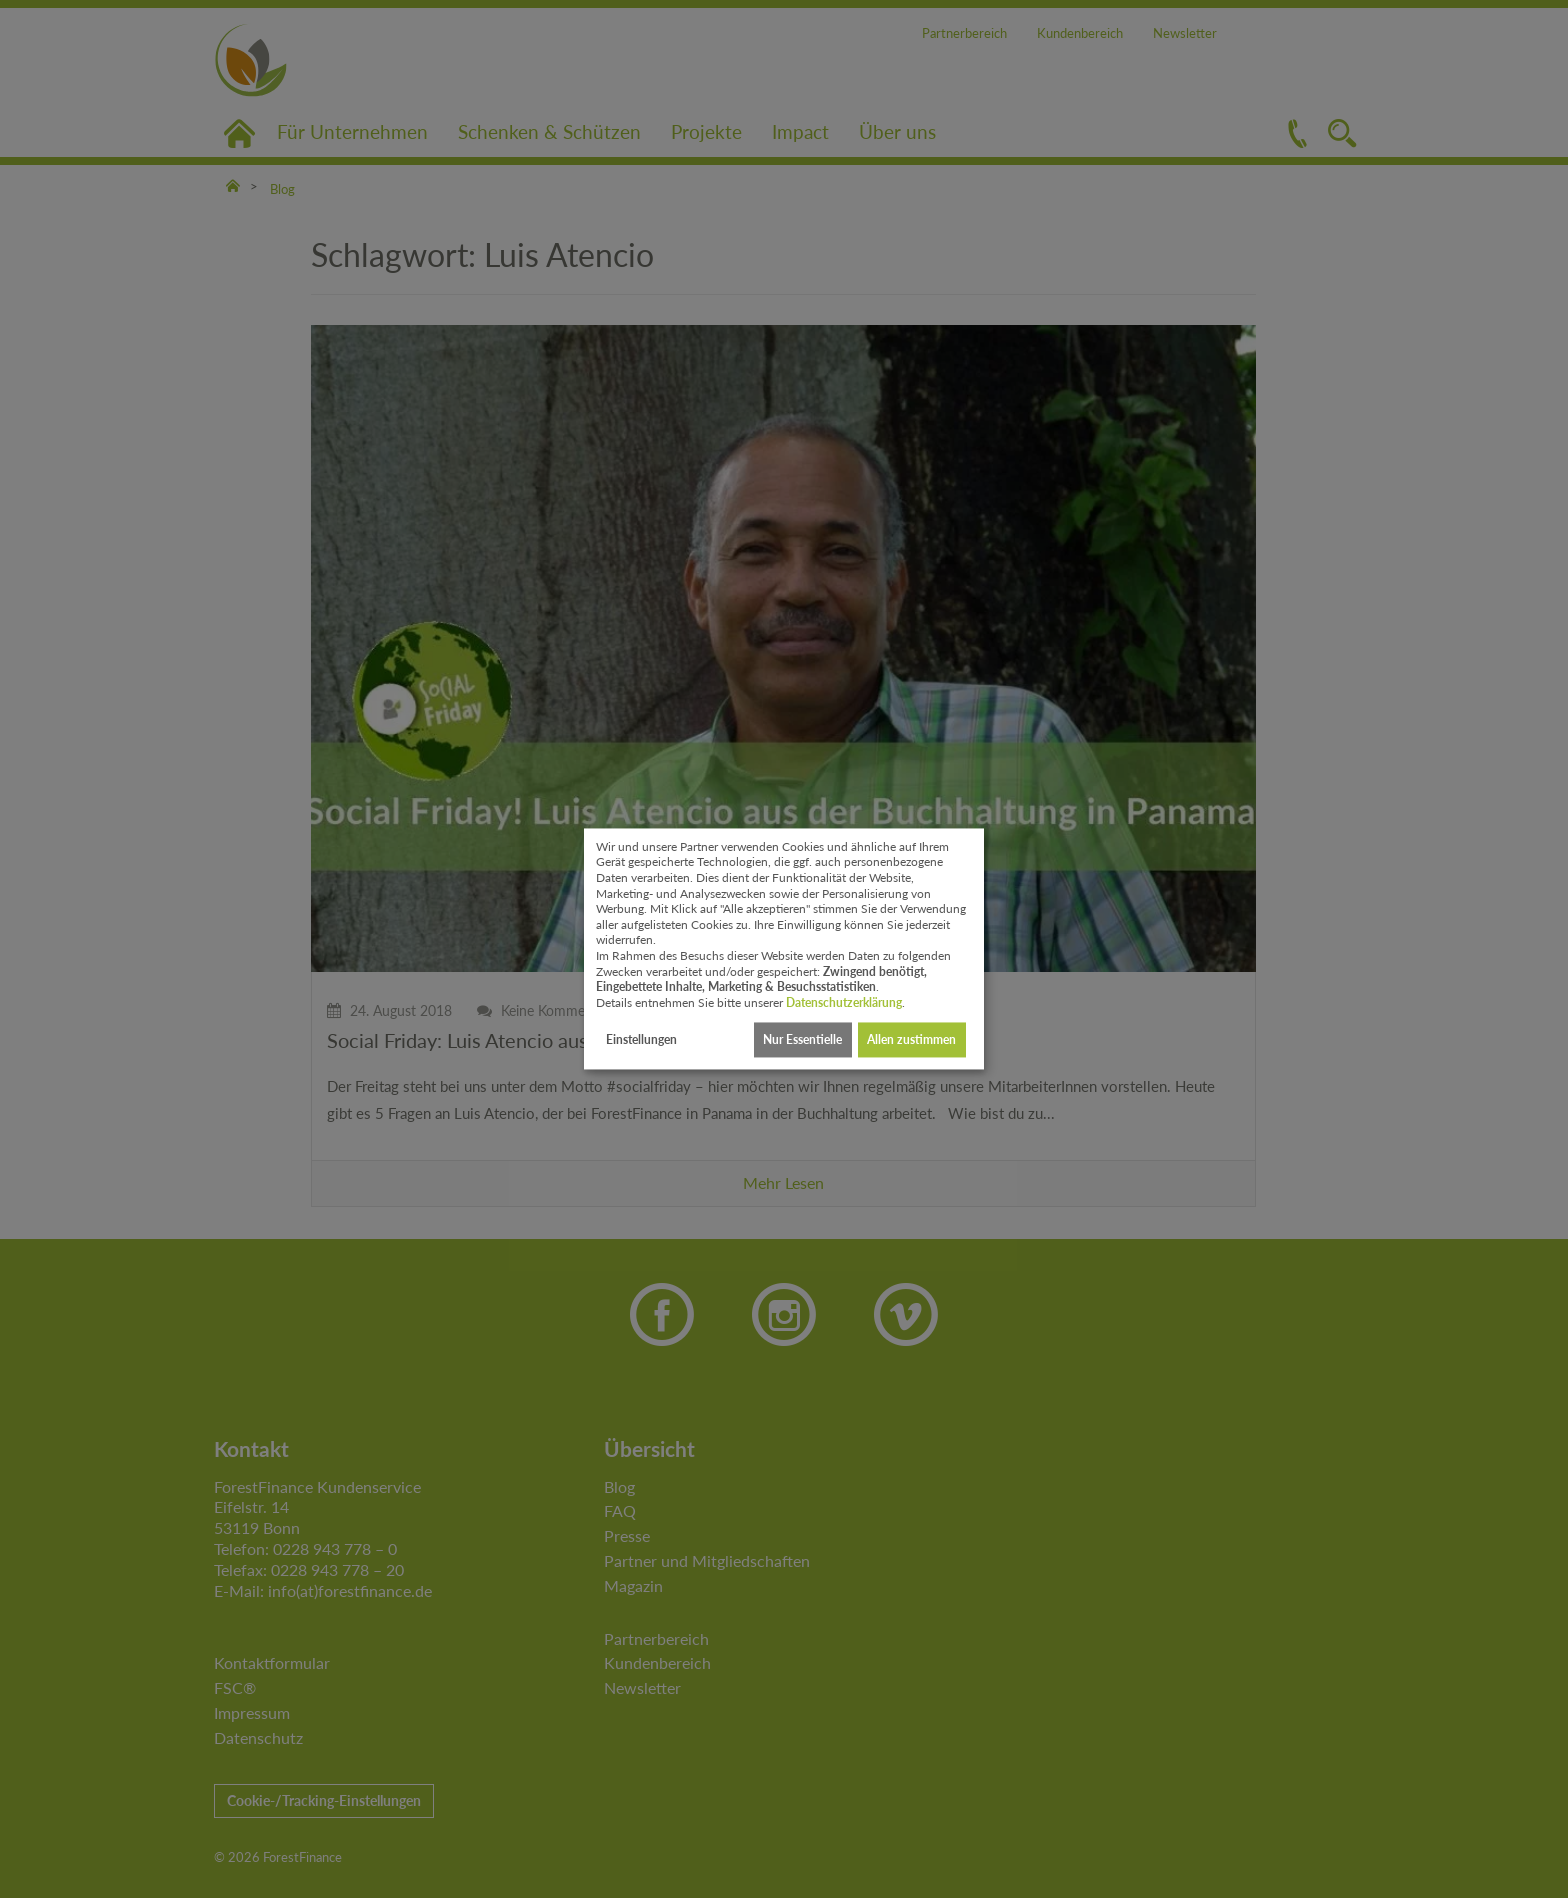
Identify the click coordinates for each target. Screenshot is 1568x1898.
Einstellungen (641, 1039)
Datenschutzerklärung (844, 1002)
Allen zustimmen (911, 1039)
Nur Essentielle (802, 1039)
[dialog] (784, 948)
